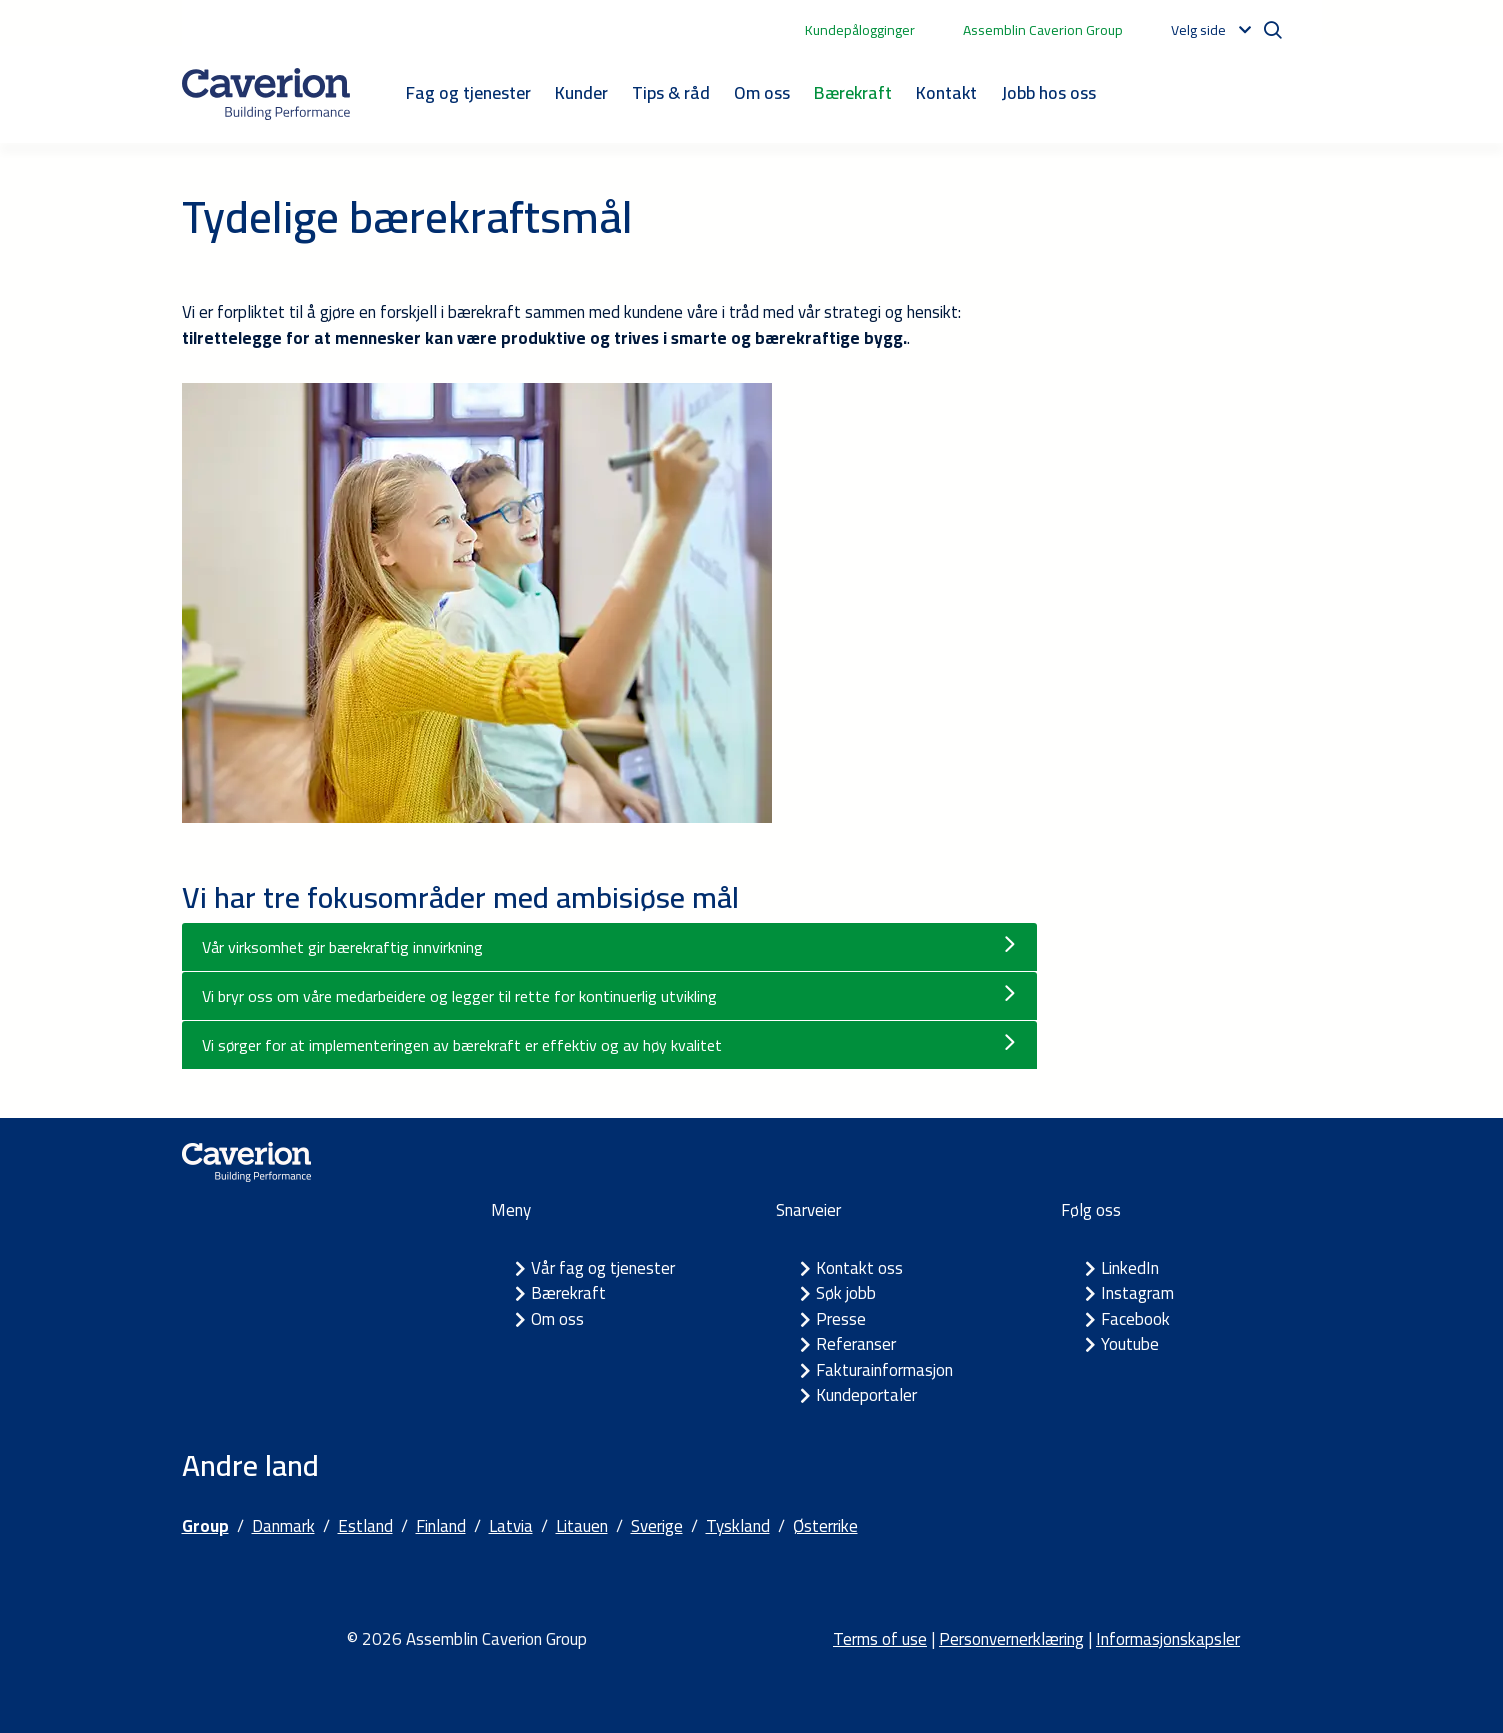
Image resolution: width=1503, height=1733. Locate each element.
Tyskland (738, 1526)
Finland (441, 1526)
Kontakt (946, 92)
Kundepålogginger (860, 30)
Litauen (582, 1526)
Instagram (1137, 1293)
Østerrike (825, 1526)
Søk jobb (846, 1293)
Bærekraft (853, 92)
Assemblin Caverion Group (1043, 30)
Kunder (581, 92)
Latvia (511, 1526)
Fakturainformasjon (884, 1370)
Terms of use (880, 1639)
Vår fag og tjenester (603, 1268)
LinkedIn (1130, 1268)
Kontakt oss (859, 1268)
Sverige (657, 1526)
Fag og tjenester (468, 92)
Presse (841, 1319)
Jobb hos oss (1048, 92)
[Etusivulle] (266, 94)
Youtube (1130, 1344)
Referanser (856, 1344)
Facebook (1135, 1319)
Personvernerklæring (1011, 1639)
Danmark (283, 1526)
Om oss (762, 92)
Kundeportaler (866, 1395)
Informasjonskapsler (1168, 1639)
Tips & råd (671, 92)
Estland (365, 1526)
